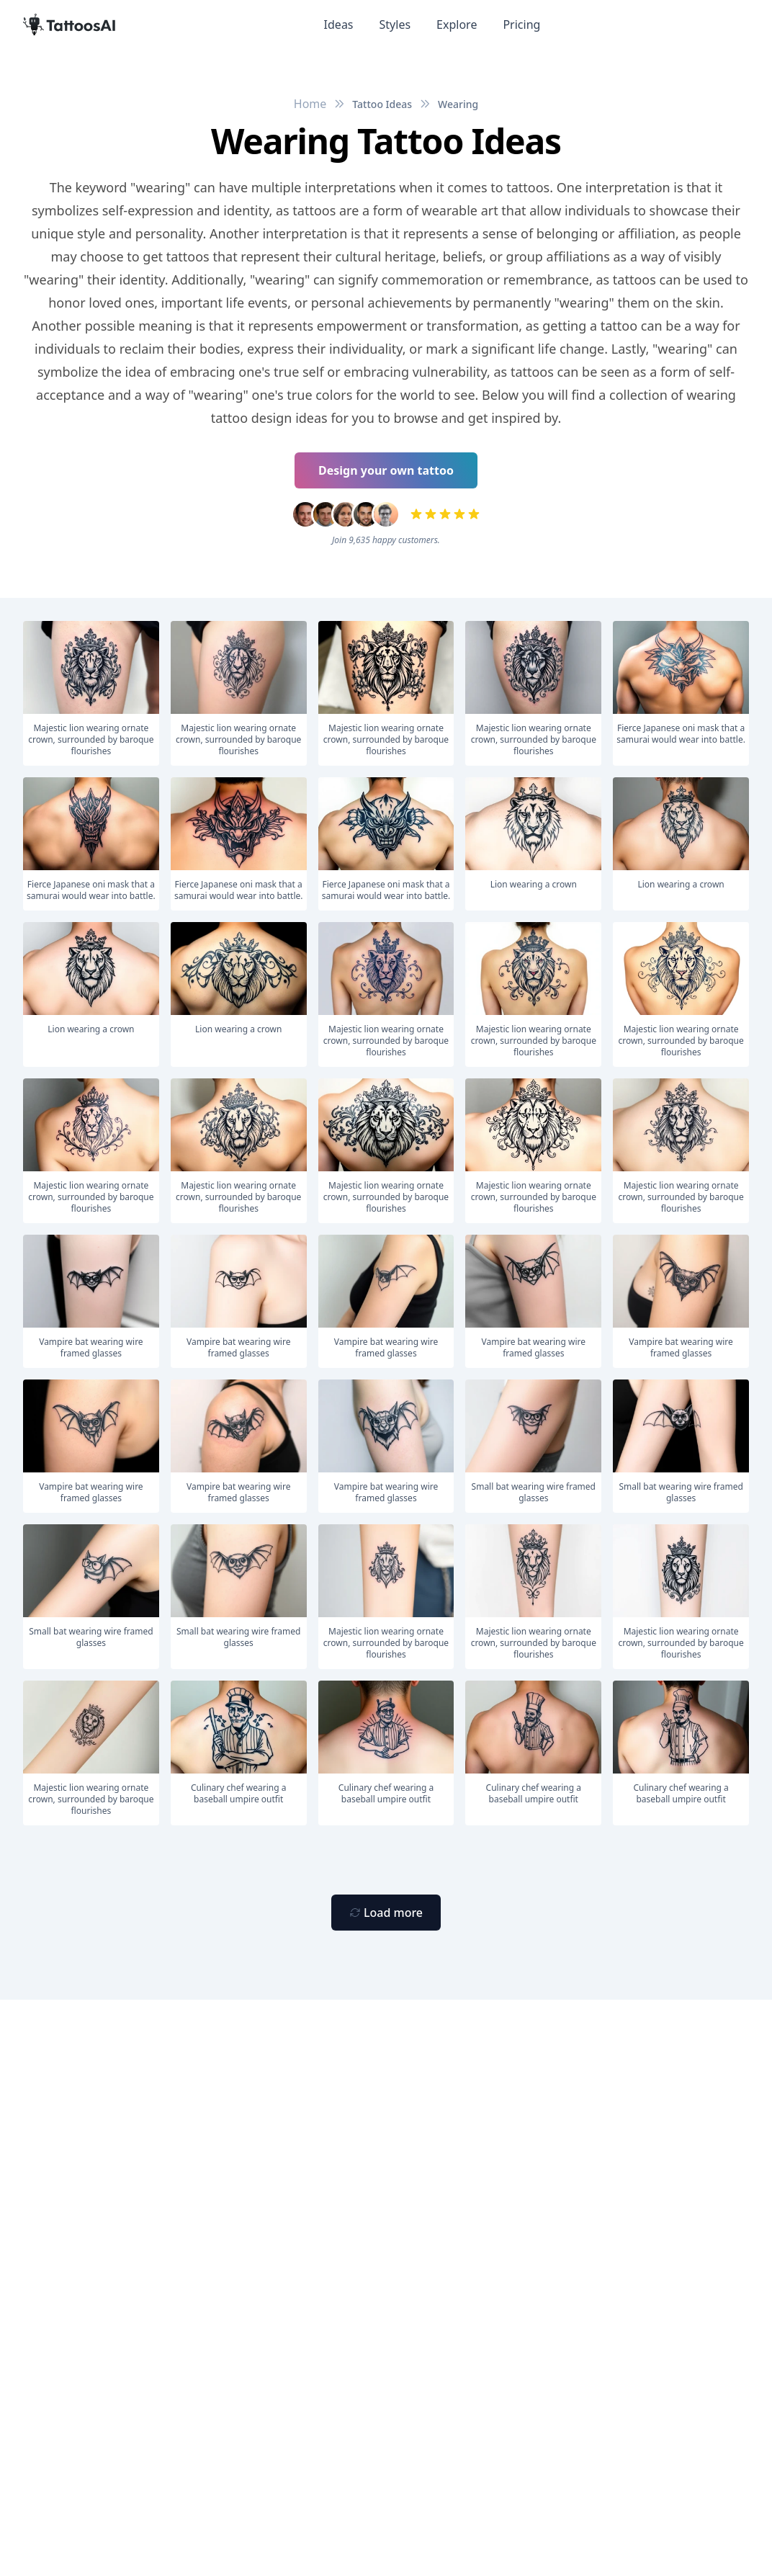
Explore (456, 24)
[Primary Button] (386, 1913)
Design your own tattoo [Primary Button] (386, 470)
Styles (395, 24)
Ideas (339, 24)
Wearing (458, 104)
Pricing (521, 24)
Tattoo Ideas (382, 104)
